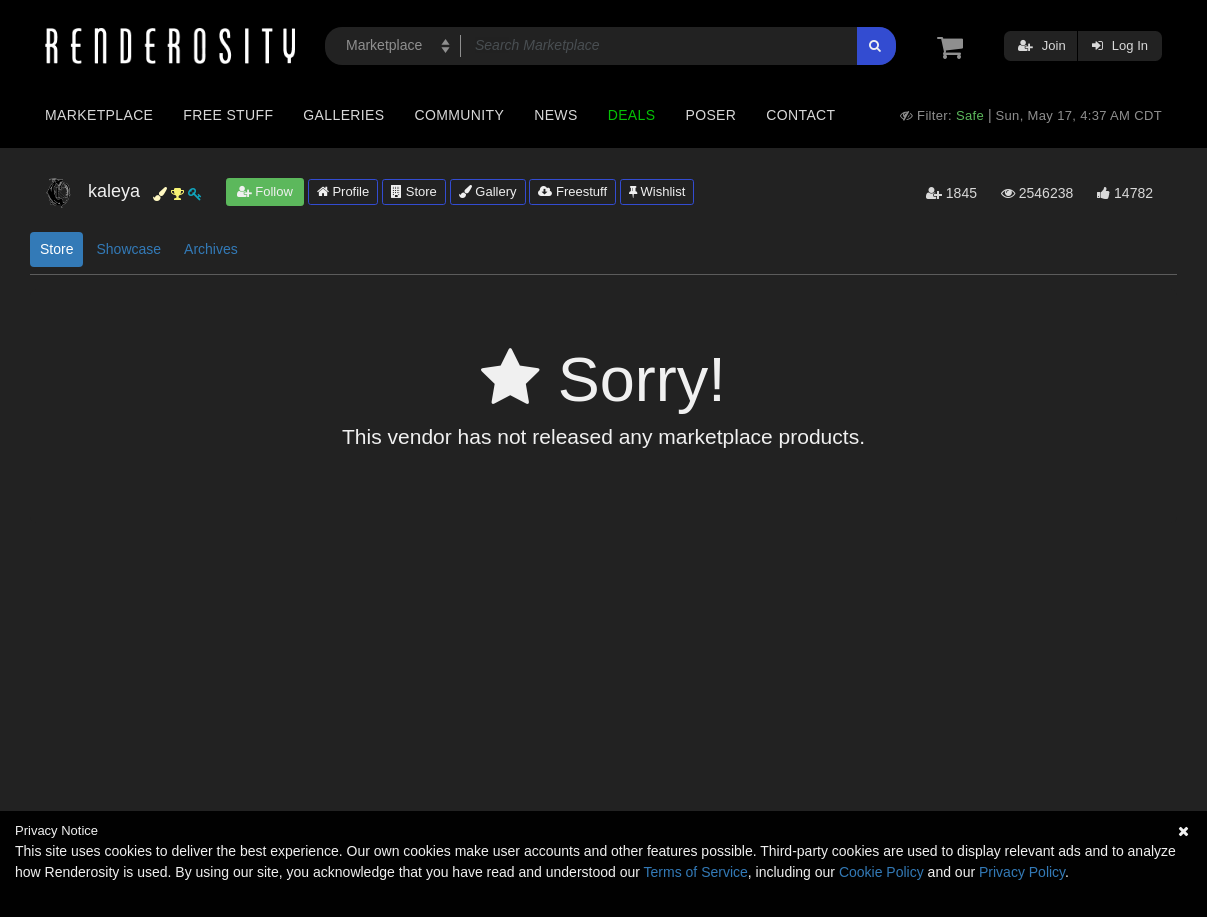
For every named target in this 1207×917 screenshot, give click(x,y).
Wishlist (657, 191)
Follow (265, 191)
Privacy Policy (1022, 872)
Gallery (488, 191)
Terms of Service (696, 872)
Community (460, 115)
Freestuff (572, 191)
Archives (211, 249)
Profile (343, 191)
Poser (710, 115)
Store (414, 191)
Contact (800, 115)
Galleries (343, 115)
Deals (632, 115)
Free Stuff (228, 115)
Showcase (128, 249)
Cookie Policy (881, 872)
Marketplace (99, 115)
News (555, 115)
